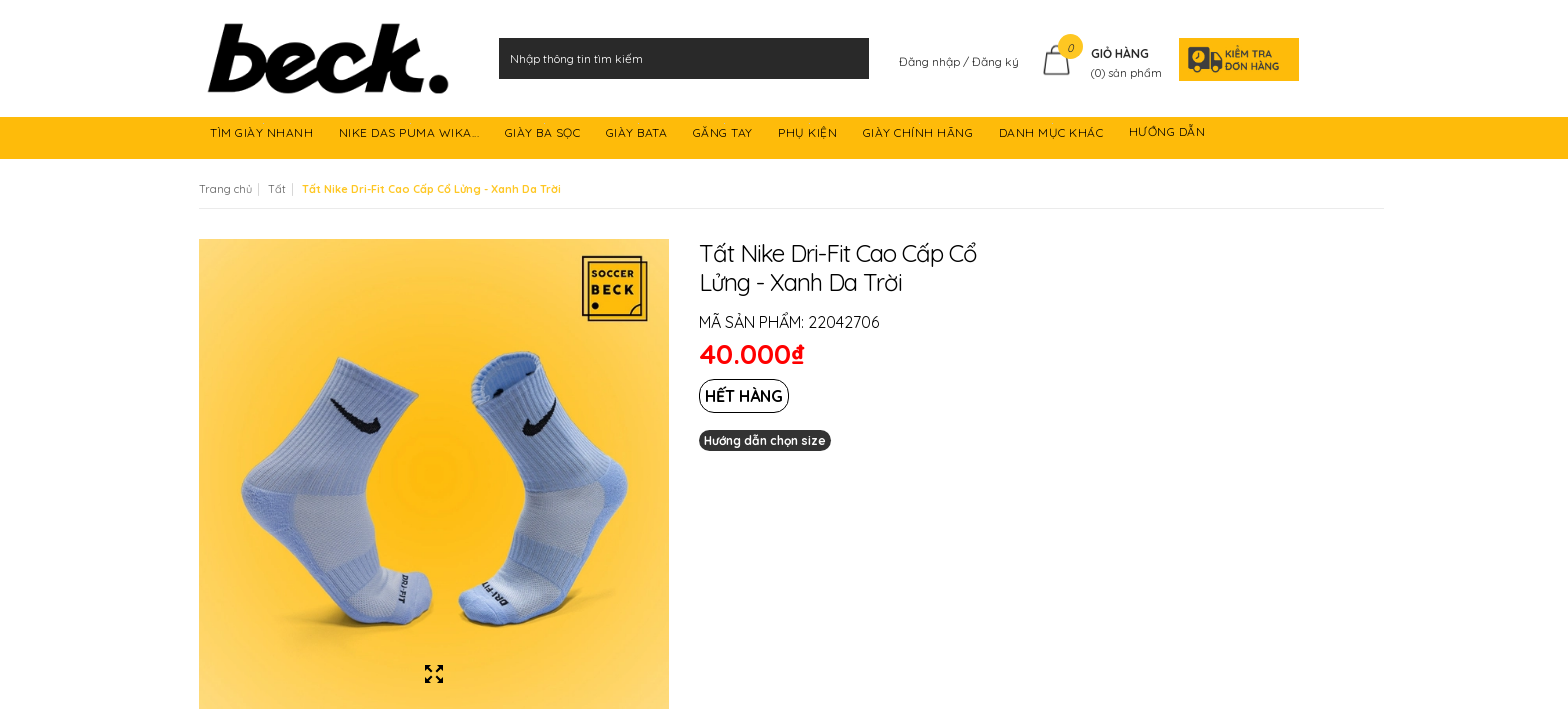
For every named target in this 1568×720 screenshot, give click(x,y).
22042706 (843, 322)
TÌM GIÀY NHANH (263, 135)
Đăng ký (995, 61)
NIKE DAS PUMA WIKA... (411, 135)
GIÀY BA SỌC (544, 135)
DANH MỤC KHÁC (1053, 135)
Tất (277, 189)
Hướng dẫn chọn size (765, 440)
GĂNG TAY (725, 135)
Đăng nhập (931, 61)
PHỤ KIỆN (809, 135)
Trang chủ (225, 189)
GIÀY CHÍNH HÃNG (920, 135)
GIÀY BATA (638, 135)
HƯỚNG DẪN (1169, 135)
